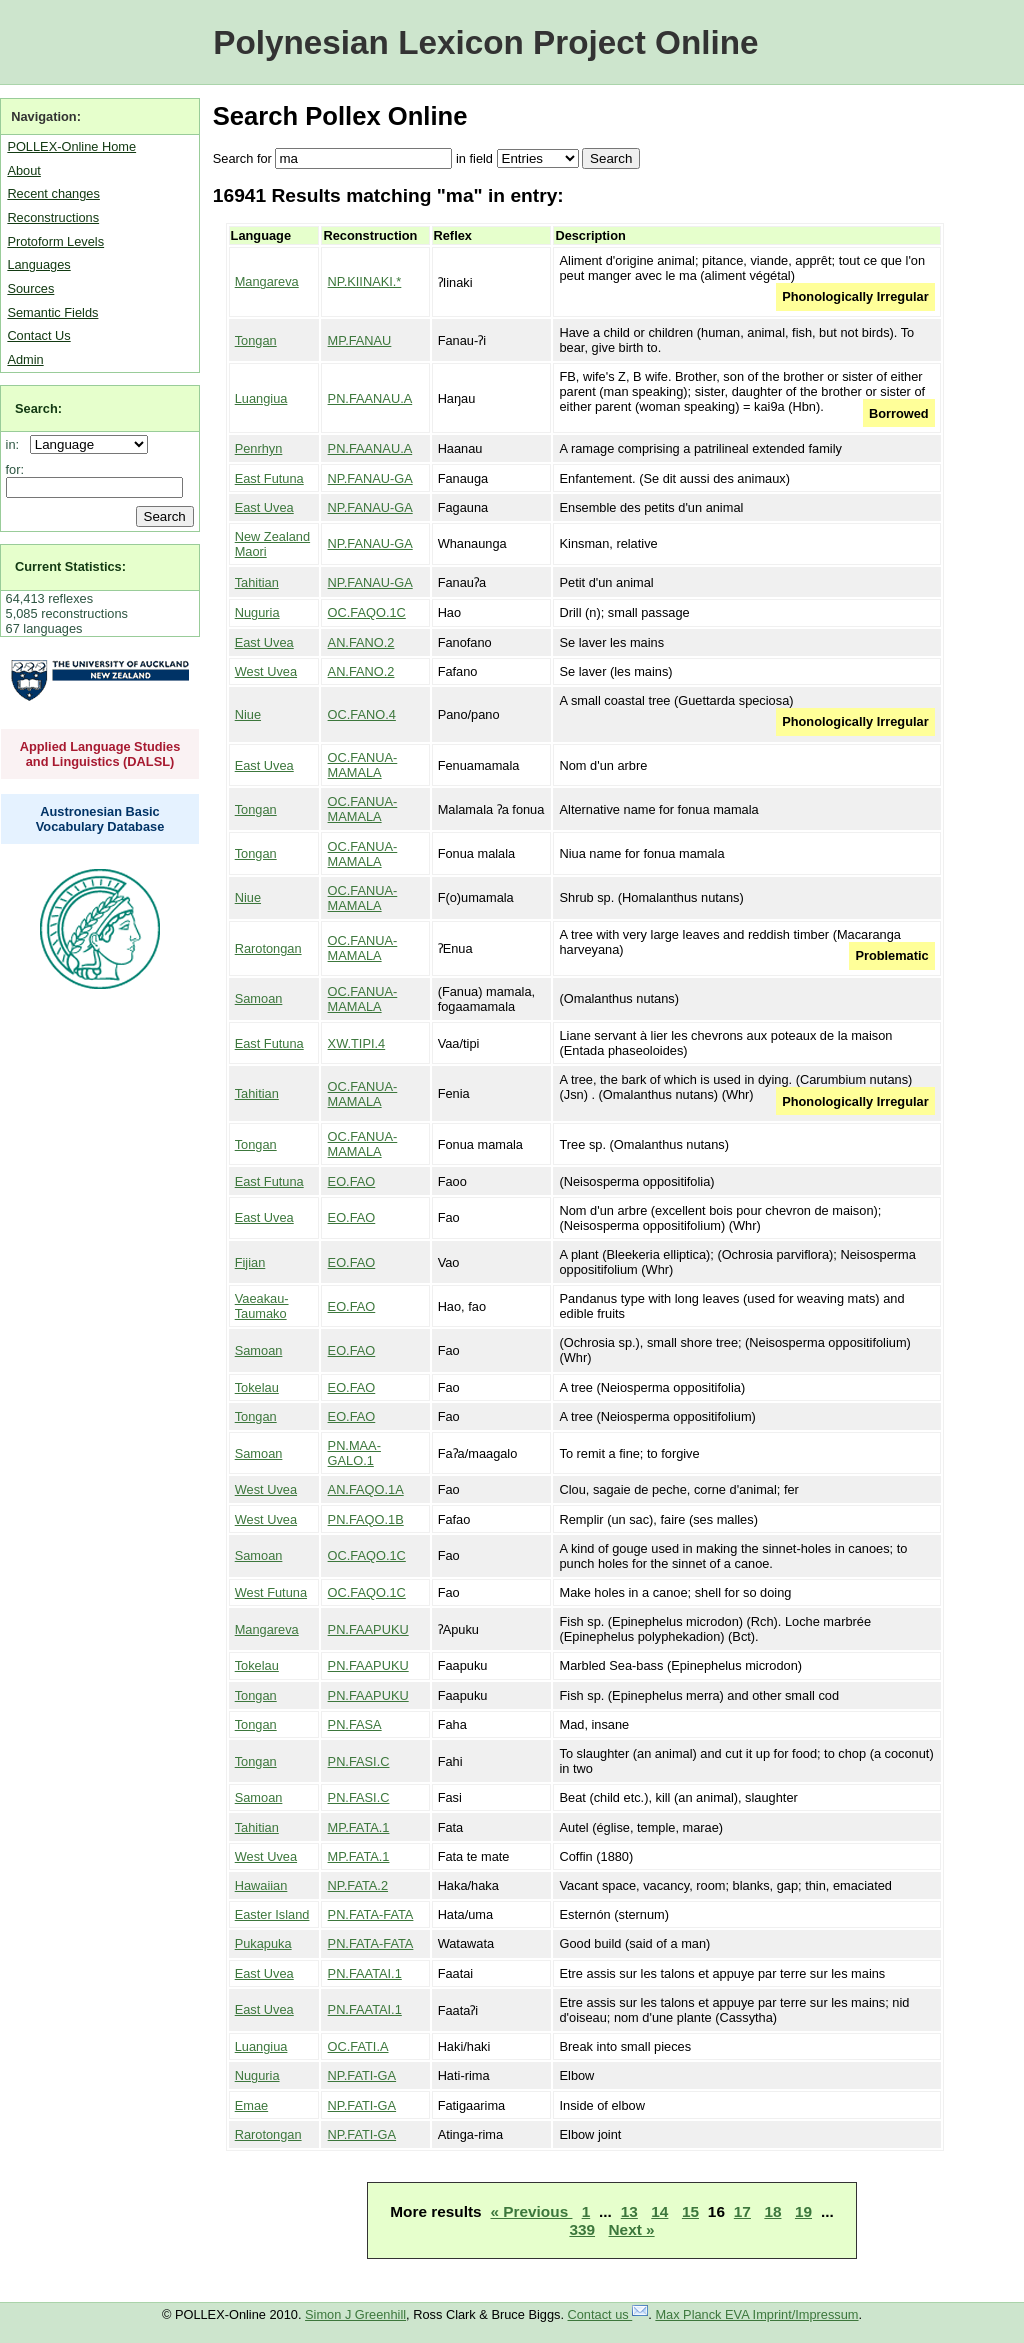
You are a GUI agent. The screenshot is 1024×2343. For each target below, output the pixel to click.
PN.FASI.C (359, 1761)
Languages (38, 264)
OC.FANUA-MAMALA (363, 765)
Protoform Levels (55, 241)
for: (15, 469)
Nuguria (257, 612)
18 (772, 2211)
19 (803, 2211)
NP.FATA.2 (358, 1885)
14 (659, 2211)
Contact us (608, 2314)
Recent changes (53, 193)
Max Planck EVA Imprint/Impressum (756, 2314)
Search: (38, 408)
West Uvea (266, 671)
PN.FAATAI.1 (365, 1973)
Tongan (256, 340)
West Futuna (271, 1592)
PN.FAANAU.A (370, 398)
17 (742, 2211)
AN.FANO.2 (361, 642)
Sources (30, 288)
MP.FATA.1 (359, 1827)
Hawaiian (261, 1885)
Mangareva (267, 281)
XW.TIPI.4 (357, 1043)
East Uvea (264, 507)
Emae (251, 2105)
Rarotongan (268, 948)
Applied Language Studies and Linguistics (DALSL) (100, 754)
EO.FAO (352, 1181)
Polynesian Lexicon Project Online (485, 42)
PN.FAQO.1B (366, 1519)
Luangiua (261, 398)
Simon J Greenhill (355, 2314)
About (23, 170)
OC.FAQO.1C (367, 612)
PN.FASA (355, 1724)
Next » (632, 2229)
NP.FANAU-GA (370, 478)
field (480, 158)
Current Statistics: (70, 566)
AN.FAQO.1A (366, 1489)
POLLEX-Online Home (71, 146)
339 (582, 2229)
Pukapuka (263, 1943)
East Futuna (269, 478)
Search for (242, 158)
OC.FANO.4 (362, 714)
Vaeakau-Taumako (262, 1306)
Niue (248, 714)
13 (629, 2211)
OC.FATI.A (358, 2046)
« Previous (531, 2211)
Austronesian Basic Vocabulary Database (100, 819)
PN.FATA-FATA (371, 1914)
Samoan (259, 998)
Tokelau (257, 1387)
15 (690, 2211)
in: (16, 444)
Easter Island (272, 1914)
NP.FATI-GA (362, 2075)
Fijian (250, 1262)
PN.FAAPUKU (368, 1629)
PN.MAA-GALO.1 (354, 1453)
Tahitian (257, 582)
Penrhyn (259, 448)
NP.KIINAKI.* (365, 281)
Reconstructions (53, 217)
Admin (25, 359)
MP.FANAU (360, 340)
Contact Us (38, 335)
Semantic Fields (52, 312)
